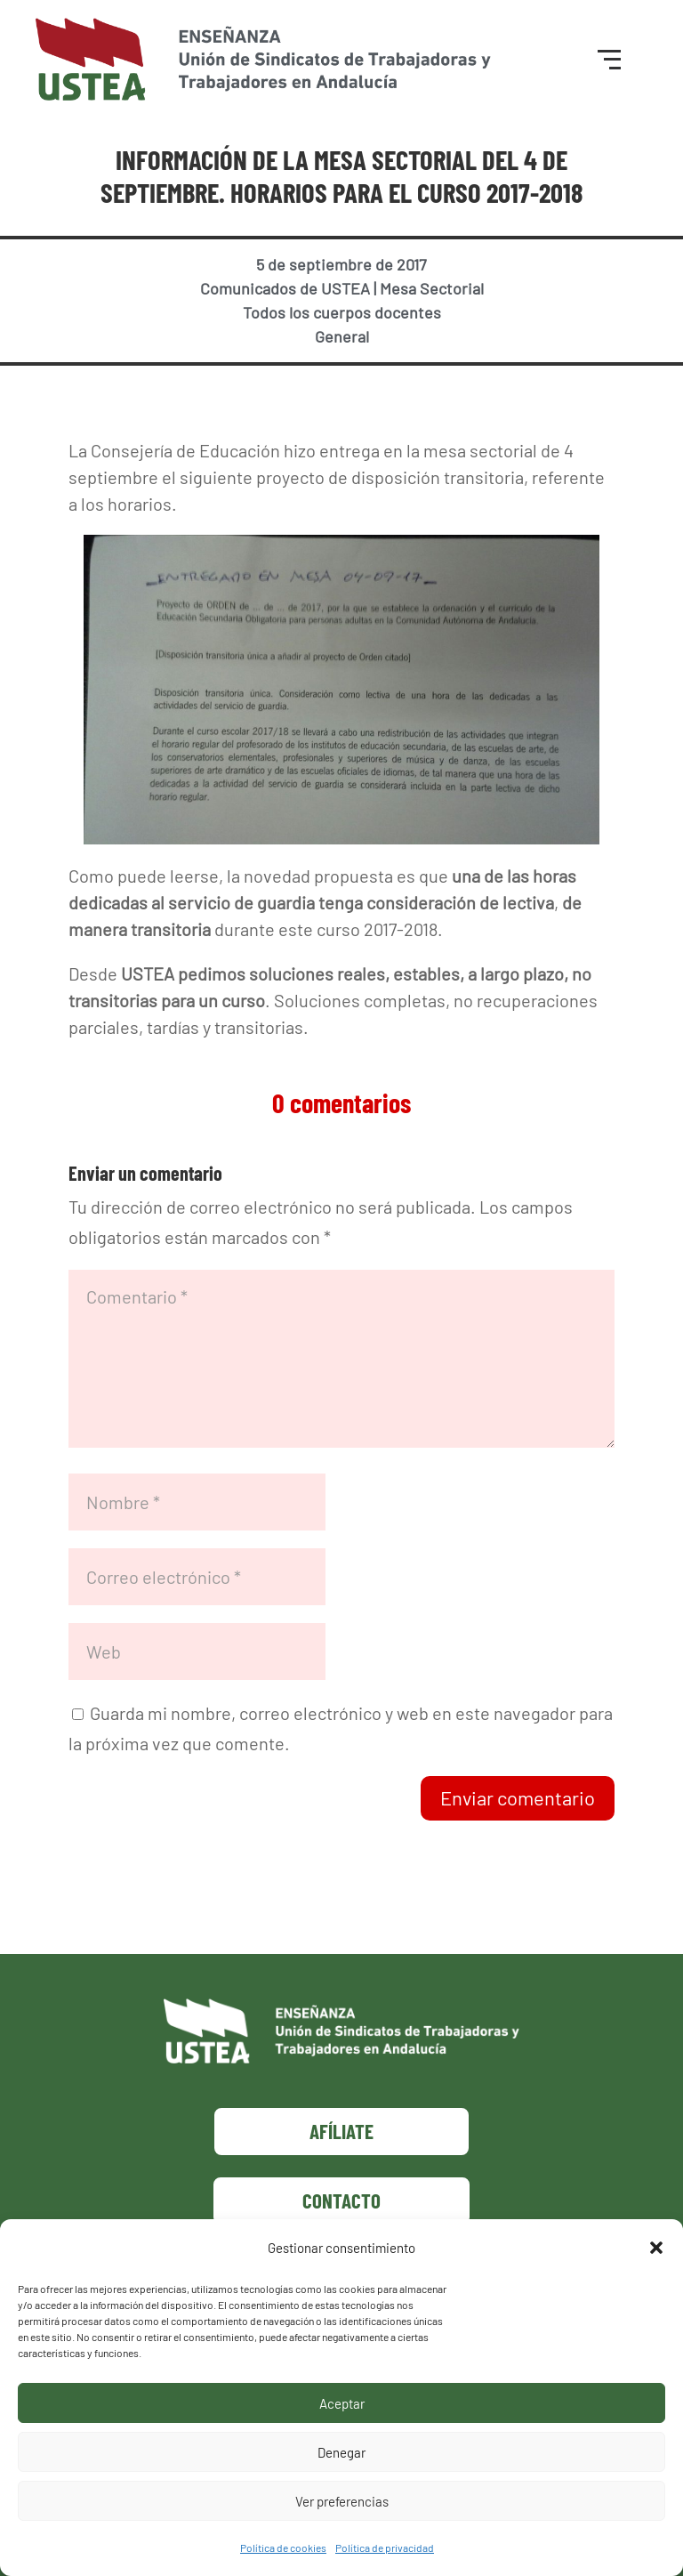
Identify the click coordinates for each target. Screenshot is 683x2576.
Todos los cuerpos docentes (342, 312)
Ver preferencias (342, 2501)
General (342, 336)
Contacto (341, 2200)
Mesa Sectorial (432, 288)
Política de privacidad (384, 2547)
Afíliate (341, 2131)
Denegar (341, 2452)
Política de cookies (283, 2547)
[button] (656, 2248)
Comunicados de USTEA (285, 288)
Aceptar (342, 2403)
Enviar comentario (517, 1797)
